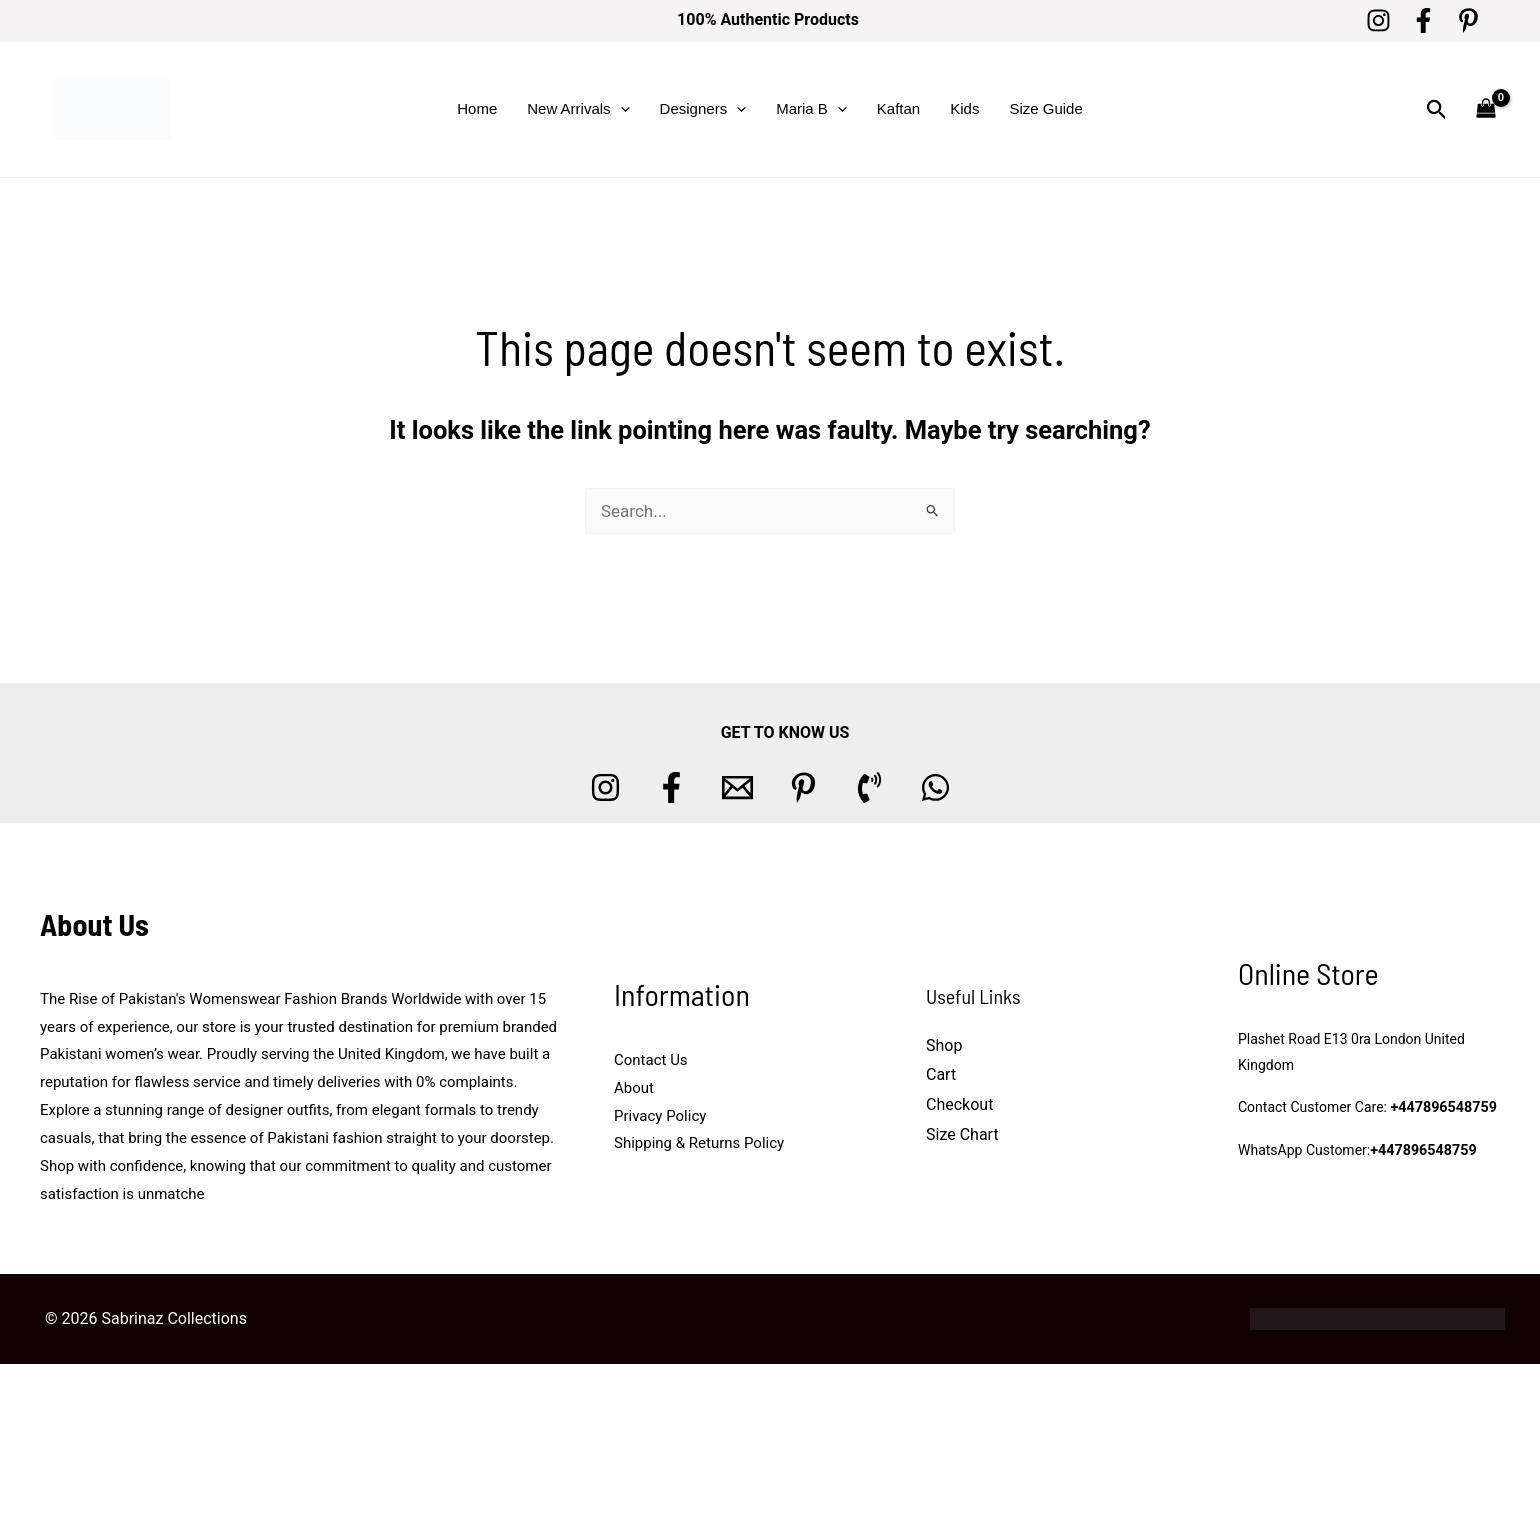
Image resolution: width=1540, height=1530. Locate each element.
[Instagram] (1378, 20)
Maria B (811, 109)
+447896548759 (1442, 1108)
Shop (944, 1045)
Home (477, 108)
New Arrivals (578, 109)
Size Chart (962, 1134)
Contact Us (651, 1060)
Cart (941, 1074)
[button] (620, 109)
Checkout (959, 1104)
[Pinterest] (1468, 20)
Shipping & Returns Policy (699, 1143)
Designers (703, 109)
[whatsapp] (935, 787)
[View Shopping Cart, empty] (1486, 109)
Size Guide (1045, 108)
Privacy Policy (660, 1116)
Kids (964, 108)
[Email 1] (737, 787)
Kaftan (898, 108)
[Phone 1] (869, 787)
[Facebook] (1423, 20)
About (634, 1088)
